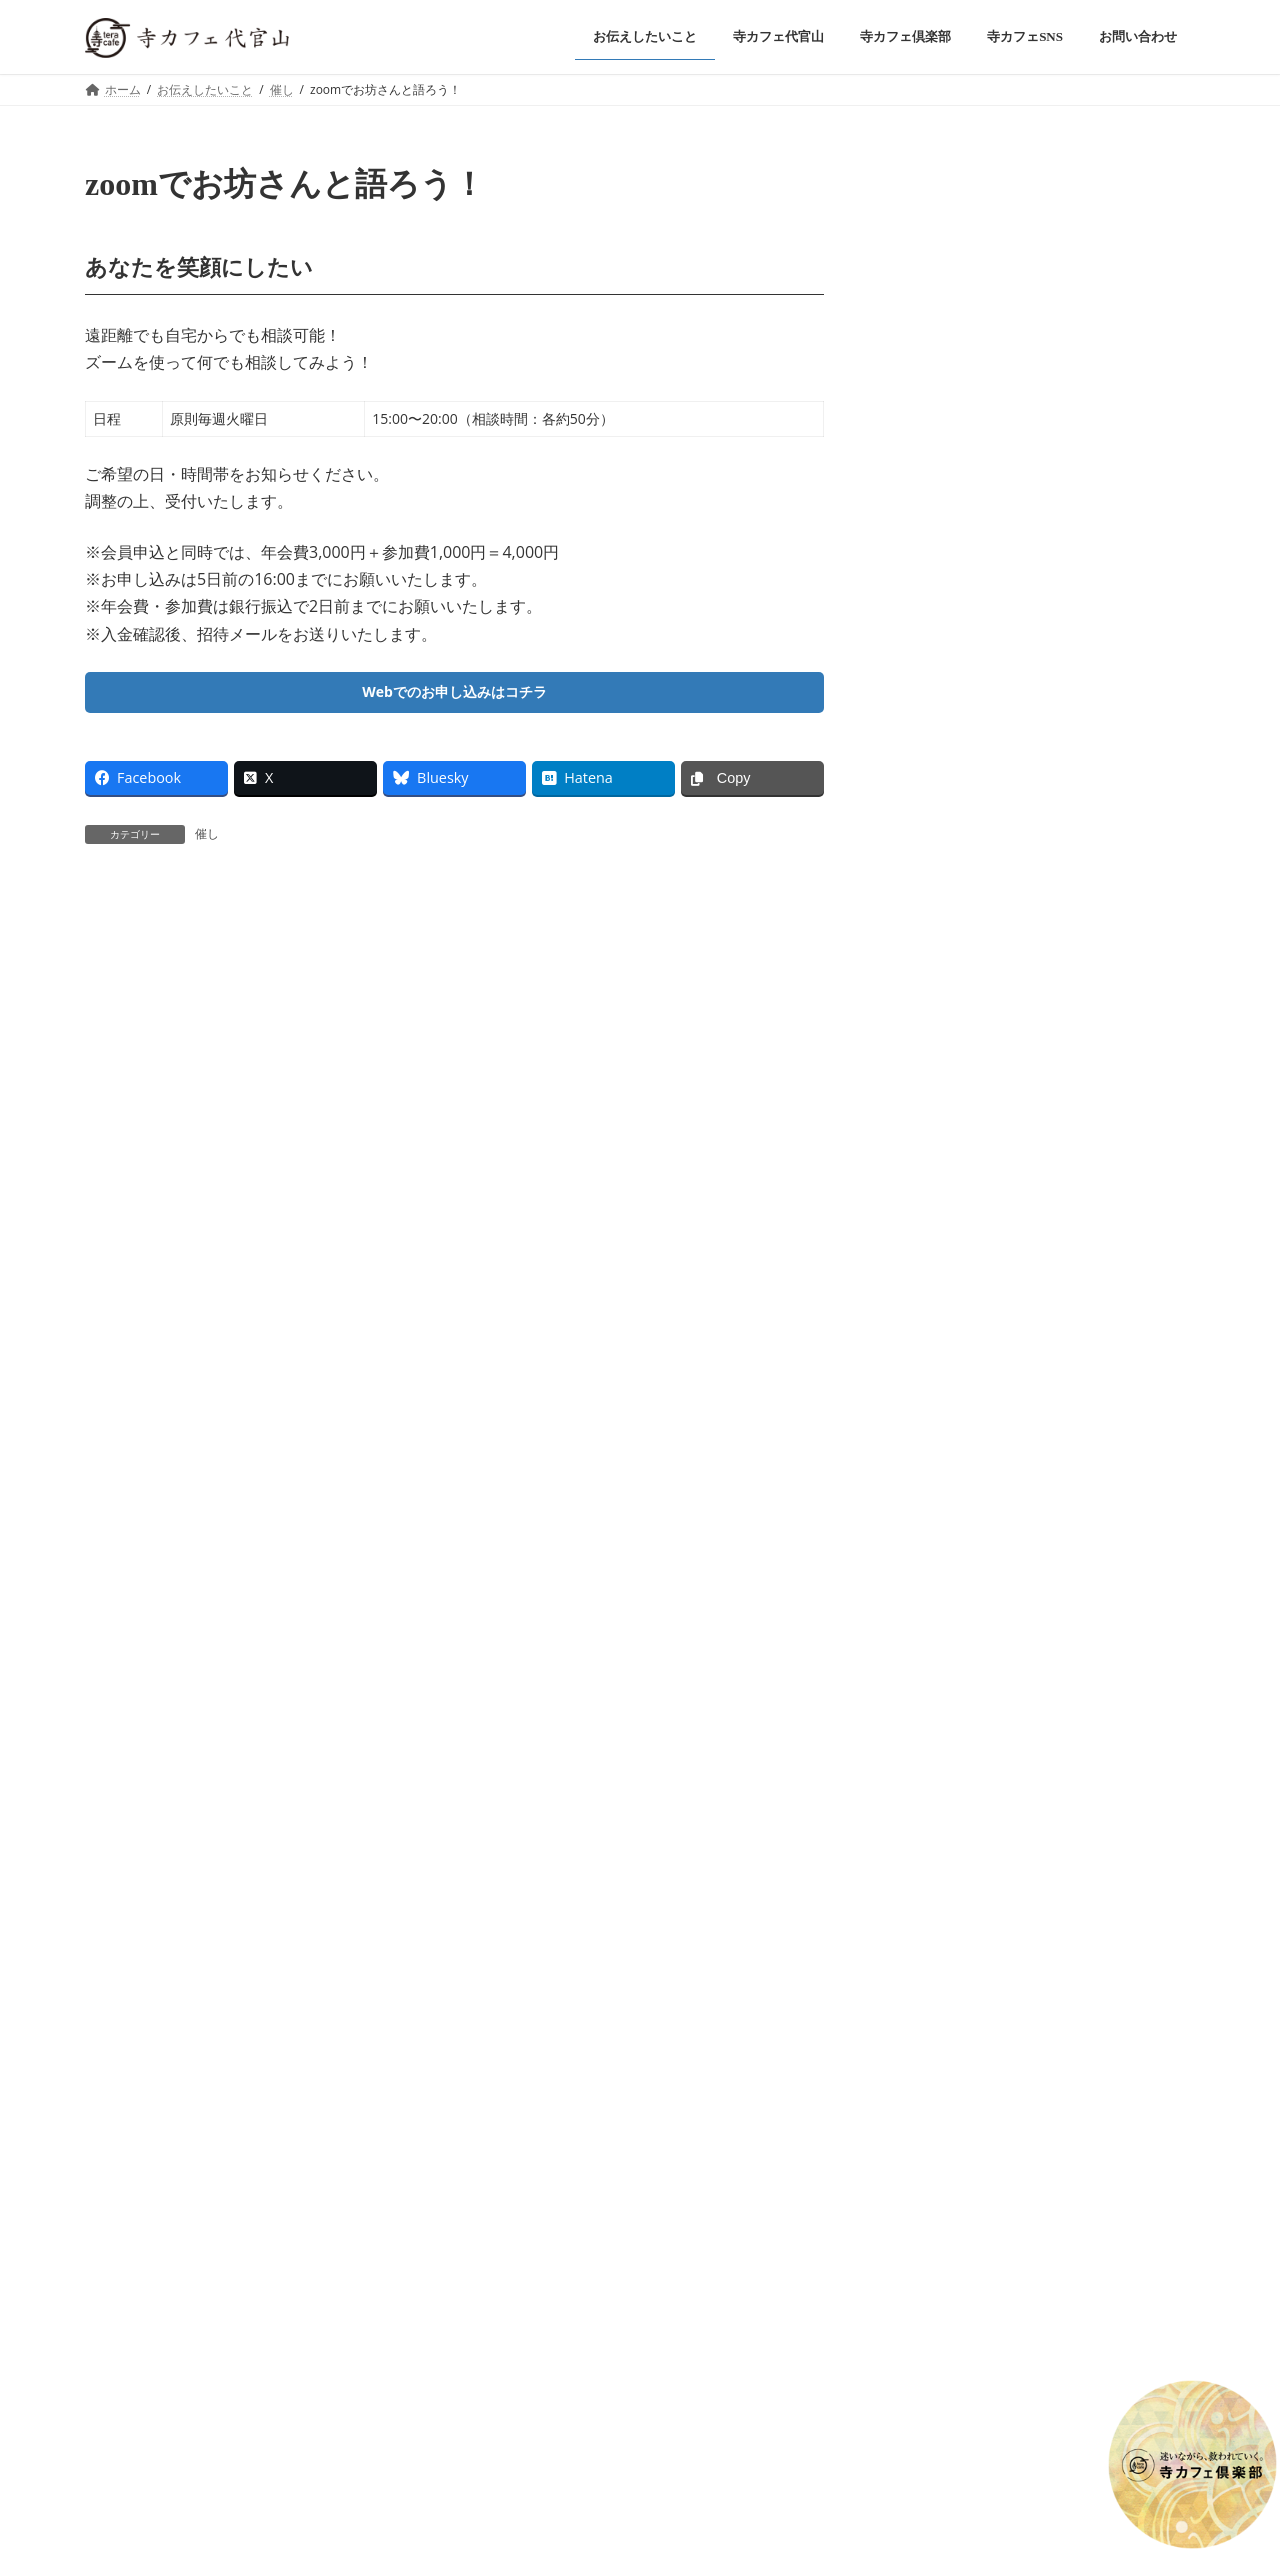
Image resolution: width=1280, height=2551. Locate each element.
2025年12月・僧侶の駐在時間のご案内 (1023, 645)
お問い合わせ (300, 2198)
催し (207, 838)
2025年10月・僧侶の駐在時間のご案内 (1023, 804)
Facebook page (1042, 1185)
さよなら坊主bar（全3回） (981, 485)
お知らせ (1028, 381)
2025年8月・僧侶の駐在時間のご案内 (1019, 964)
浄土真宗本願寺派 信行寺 (443, 2198)
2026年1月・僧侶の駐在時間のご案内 (1019, 406)
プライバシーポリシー (164, 2198)
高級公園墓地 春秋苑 (607, 2198)
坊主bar (1018, 461)
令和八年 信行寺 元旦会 (971, 326)
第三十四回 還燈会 (953, 565)
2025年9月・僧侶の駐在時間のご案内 (1019, 884)
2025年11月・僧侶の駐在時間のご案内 (1022, 725)
